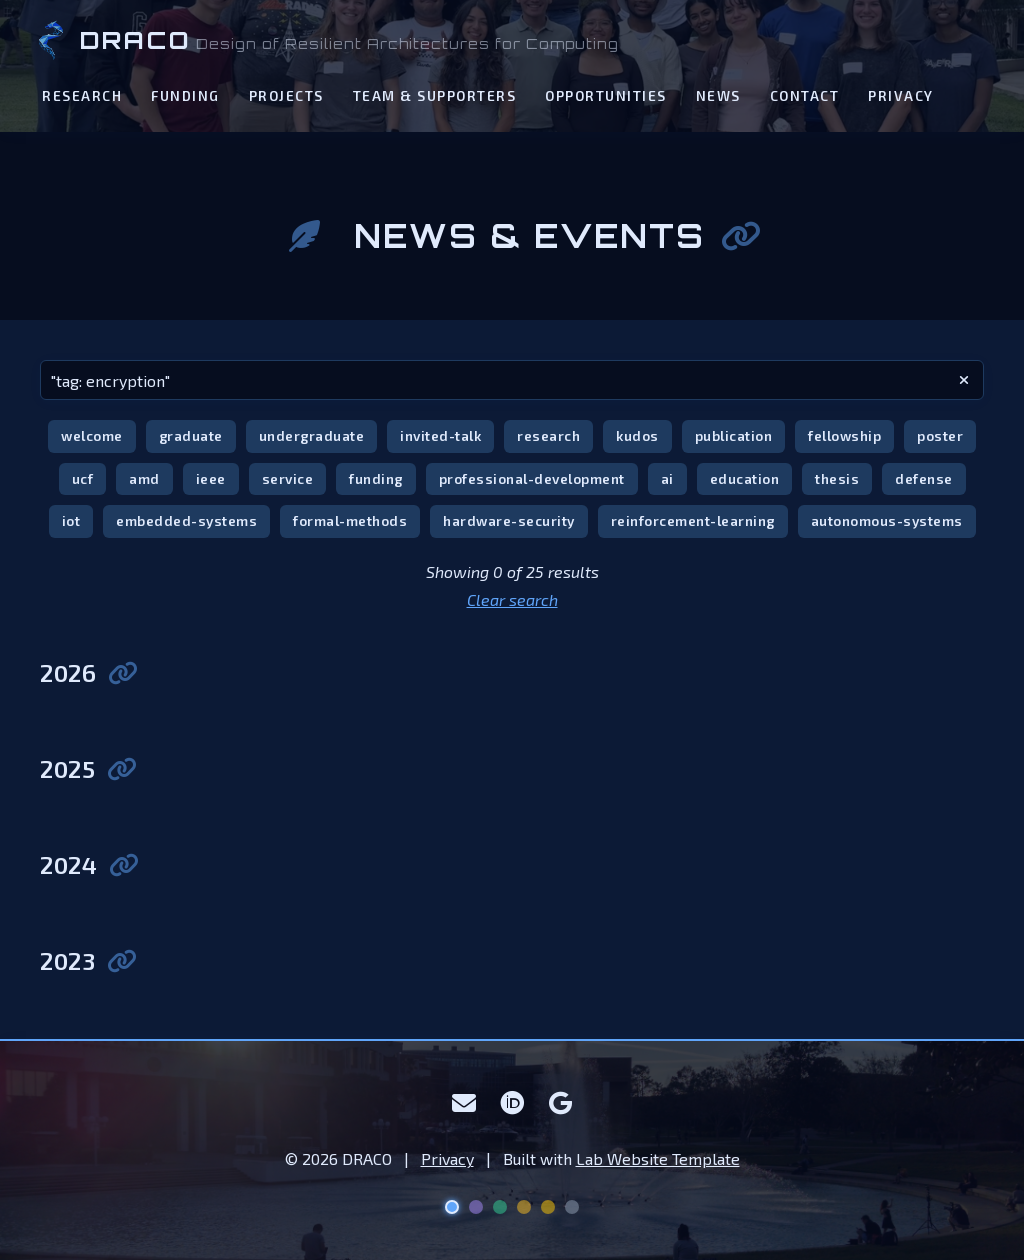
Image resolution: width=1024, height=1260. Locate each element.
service (288, 478)
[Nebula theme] (476, 1207)
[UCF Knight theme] (548, 1207)
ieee (211, 478)
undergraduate (312, 435)
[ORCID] (512, 1103)
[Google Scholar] (561, 1103)
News (718, 95)
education (745, 478)
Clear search (512, 599)
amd (144, 478)
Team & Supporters (435, 95)
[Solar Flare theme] (524, 1207)
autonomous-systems (887, 520)
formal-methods (350, 520)
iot (71, 520)
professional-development (532, 478)
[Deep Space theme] (452, 1207)
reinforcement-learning (693, 520)
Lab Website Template (658, 1158)
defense (924, 478)
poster (940, 435)
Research (82, 95)
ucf (83, 478)
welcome (92, 435)
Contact (805, 95)
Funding (185, 95)
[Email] (464, 1103)
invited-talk (440, 435)
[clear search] (964, 380)
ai (667, 478)
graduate (191, 435)
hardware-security (509, 520)
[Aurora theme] (500, 1207)
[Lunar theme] (572, 1207)
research (548, 435)
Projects (286, 95)
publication (734, 435)
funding (376, 478)
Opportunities (606, 95)
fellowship (844, 435)
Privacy (901, 95)
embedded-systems (186, 520)
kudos (637, 435)
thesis (837, 478)
